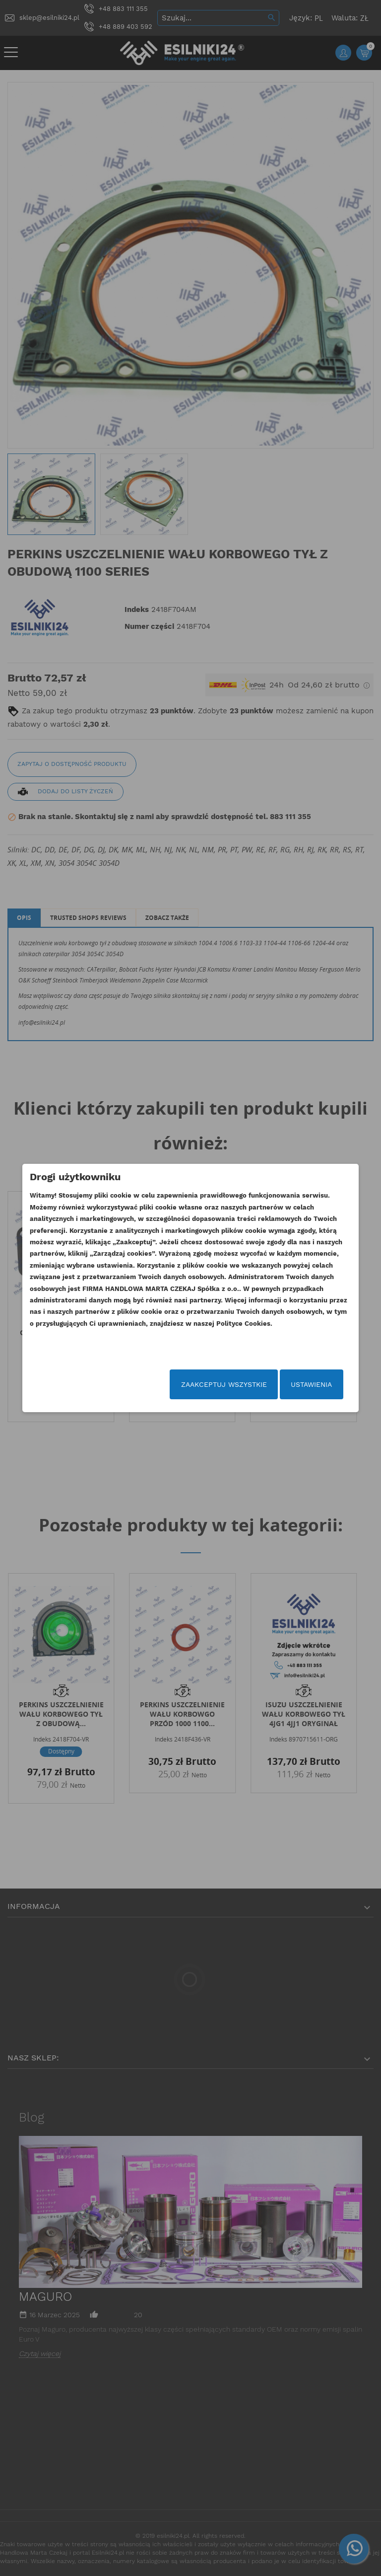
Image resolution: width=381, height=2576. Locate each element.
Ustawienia (296, 1386)
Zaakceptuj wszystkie (208, 1386)
